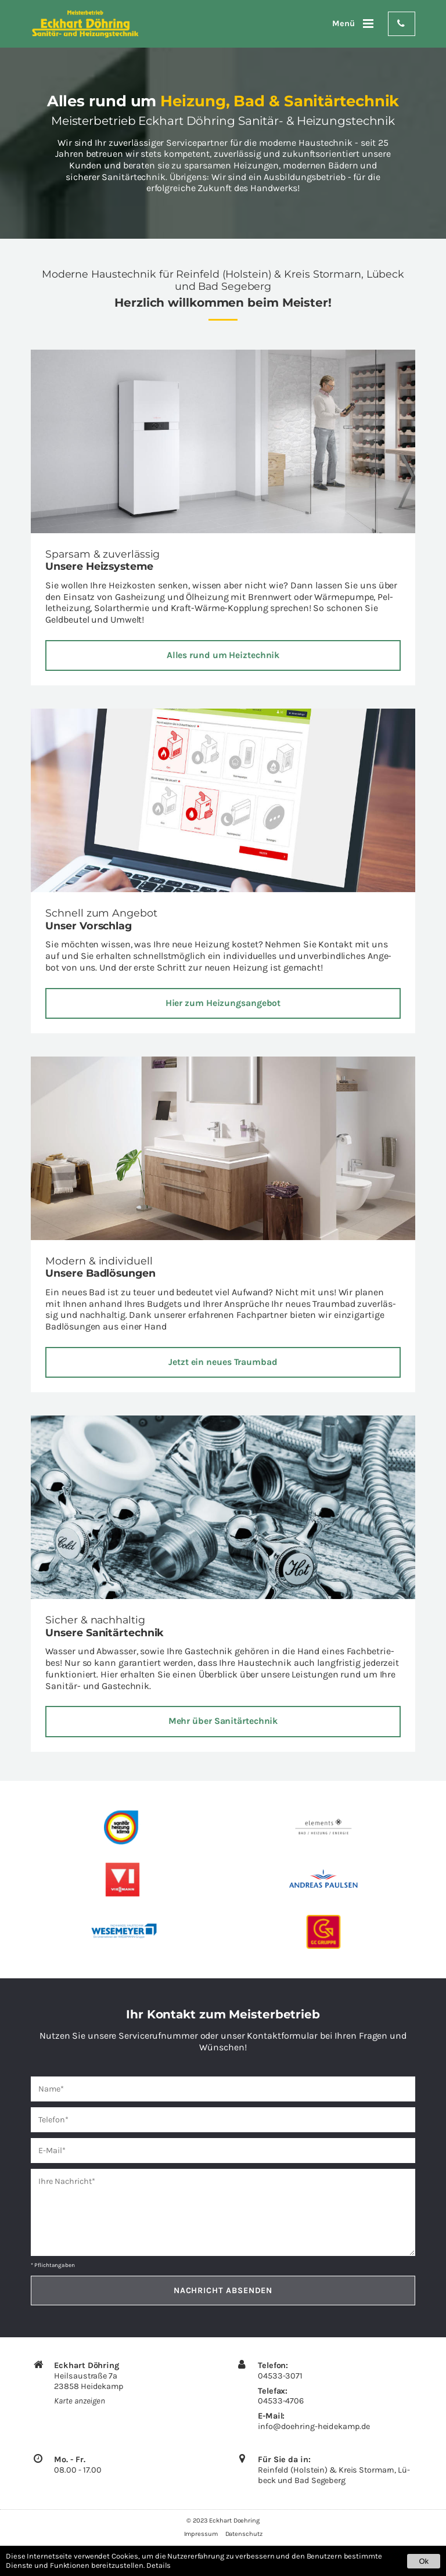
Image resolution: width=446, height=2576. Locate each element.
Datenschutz (243, 2535)
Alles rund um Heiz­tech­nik (223, 655)
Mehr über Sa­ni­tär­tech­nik (223, 1721)
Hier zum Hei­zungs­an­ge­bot (223, 1003)
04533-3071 (280, 2376)
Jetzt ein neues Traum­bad (223, 1362)
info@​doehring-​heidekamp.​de (314, 2427)
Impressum (201, 2535)
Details (158, 2565)
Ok (424, 2561)
